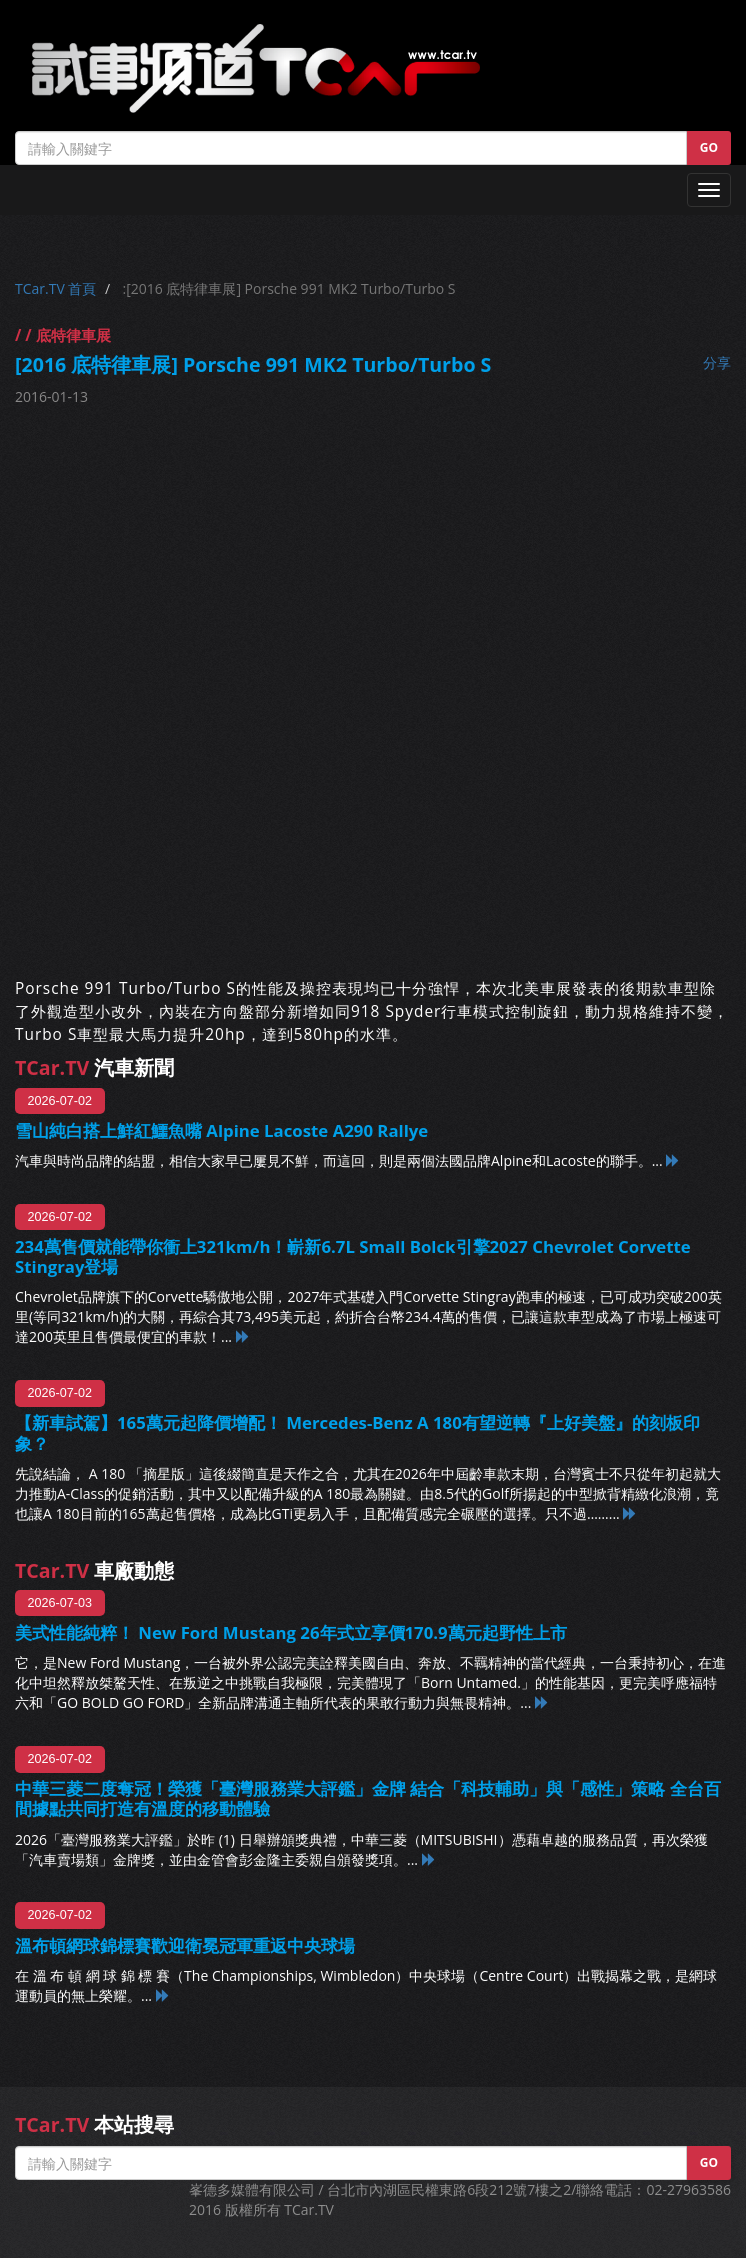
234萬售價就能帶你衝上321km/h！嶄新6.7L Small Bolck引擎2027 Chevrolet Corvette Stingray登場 (353, 1256)
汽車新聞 (94, 1067)
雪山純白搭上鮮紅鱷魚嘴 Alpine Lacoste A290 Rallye (221, 1130)
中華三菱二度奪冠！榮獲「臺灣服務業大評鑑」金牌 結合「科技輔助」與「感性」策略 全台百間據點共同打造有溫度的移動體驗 (368, 1798)
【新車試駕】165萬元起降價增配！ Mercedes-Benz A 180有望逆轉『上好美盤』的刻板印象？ (357, 1432)
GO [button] (709, 147)
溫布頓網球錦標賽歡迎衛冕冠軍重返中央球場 (185, 1945)
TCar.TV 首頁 (55, 288)
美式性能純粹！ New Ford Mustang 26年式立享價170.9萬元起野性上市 (291, 1632)
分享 (717, 362)
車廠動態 (94, 1570)
